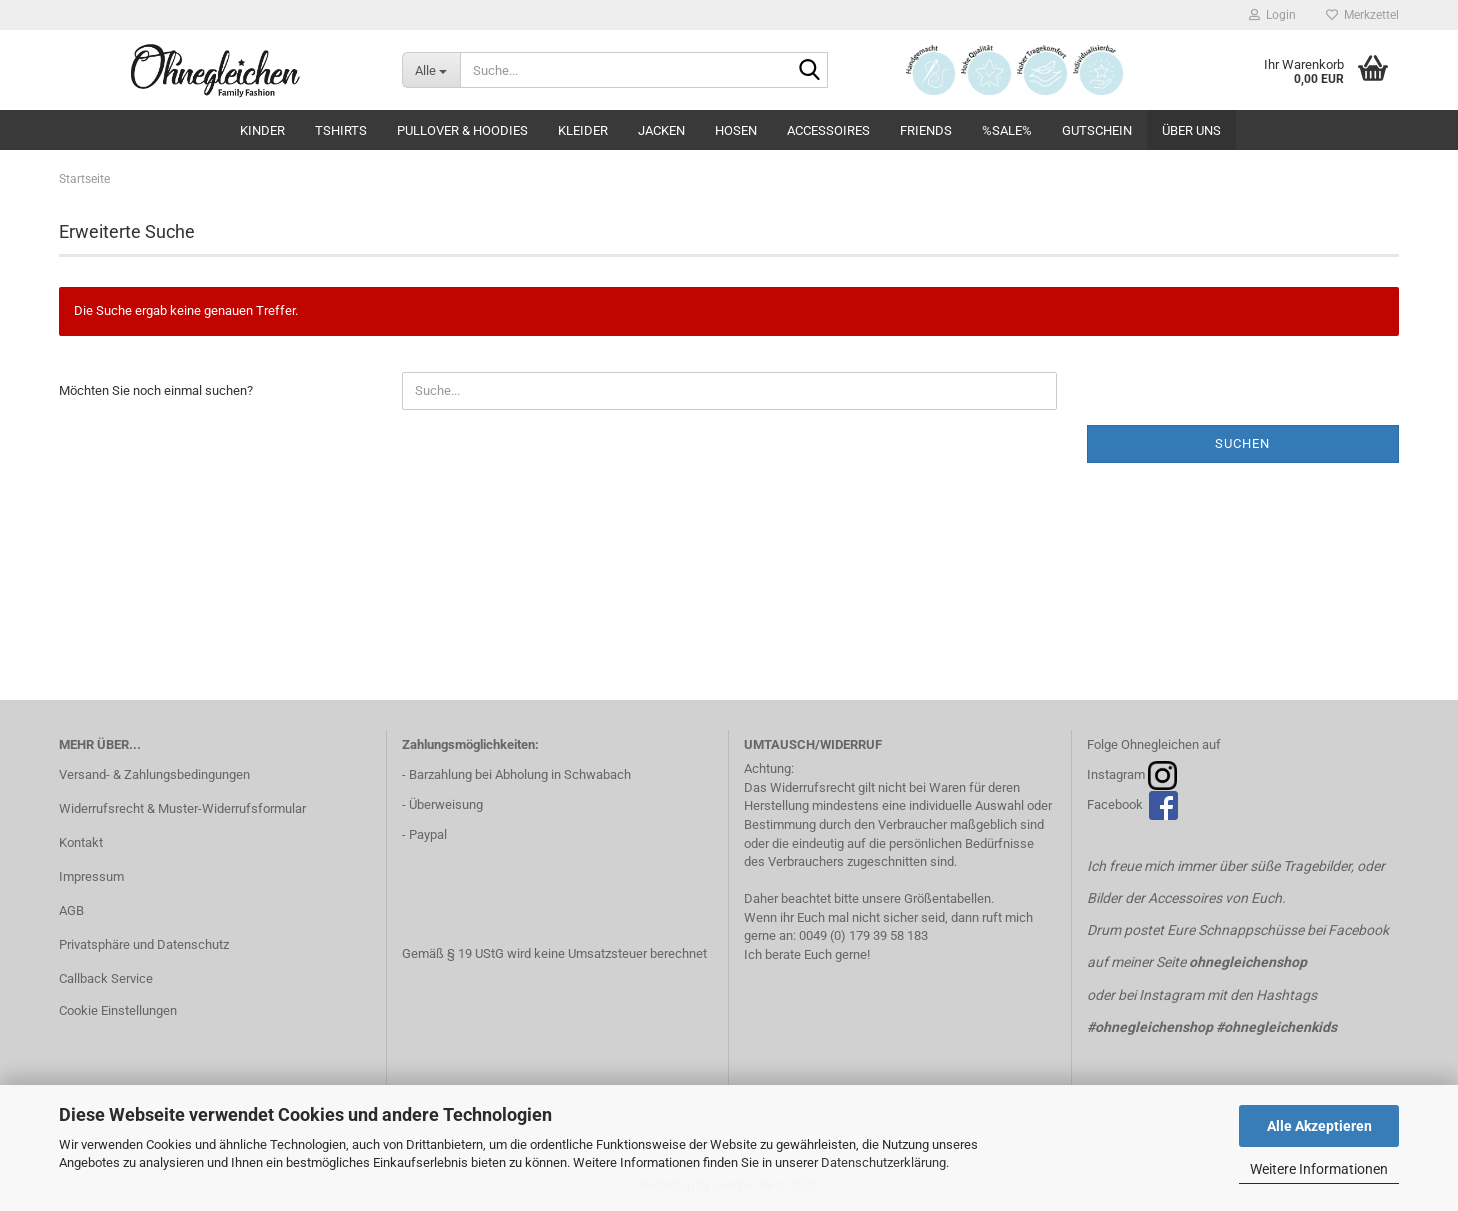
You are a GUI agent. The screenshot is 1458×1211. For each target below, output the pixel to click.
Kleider (583, 130)
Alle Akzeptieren (1319, 1126)
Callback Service (106, 978)
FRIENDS (926, 130)
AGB (71, 910)
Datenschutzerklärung (883, 1162)
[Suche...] (431, 70)
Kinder (262, 130)
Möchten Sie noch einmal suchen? (156, 390)
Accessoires (828, 130)
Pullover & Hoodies (462, 130)
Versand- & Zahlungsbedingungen (154, 774)
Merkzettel (1362, 15)
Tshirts (341, 130)
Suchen (1242, 443)
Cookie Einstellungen (118, 1010)
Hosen (736, 130)
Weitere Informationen (1319, 1169)
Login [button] (1272, 15)
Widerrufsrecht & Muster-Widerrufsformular (182, 808)
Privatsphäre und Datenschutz (144, 944)
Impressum (91, 876)
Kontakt (81, 842)
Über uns (1191, 130)
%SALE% (1007, 130)
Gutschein (1097, 130)
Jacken (661, 130)
